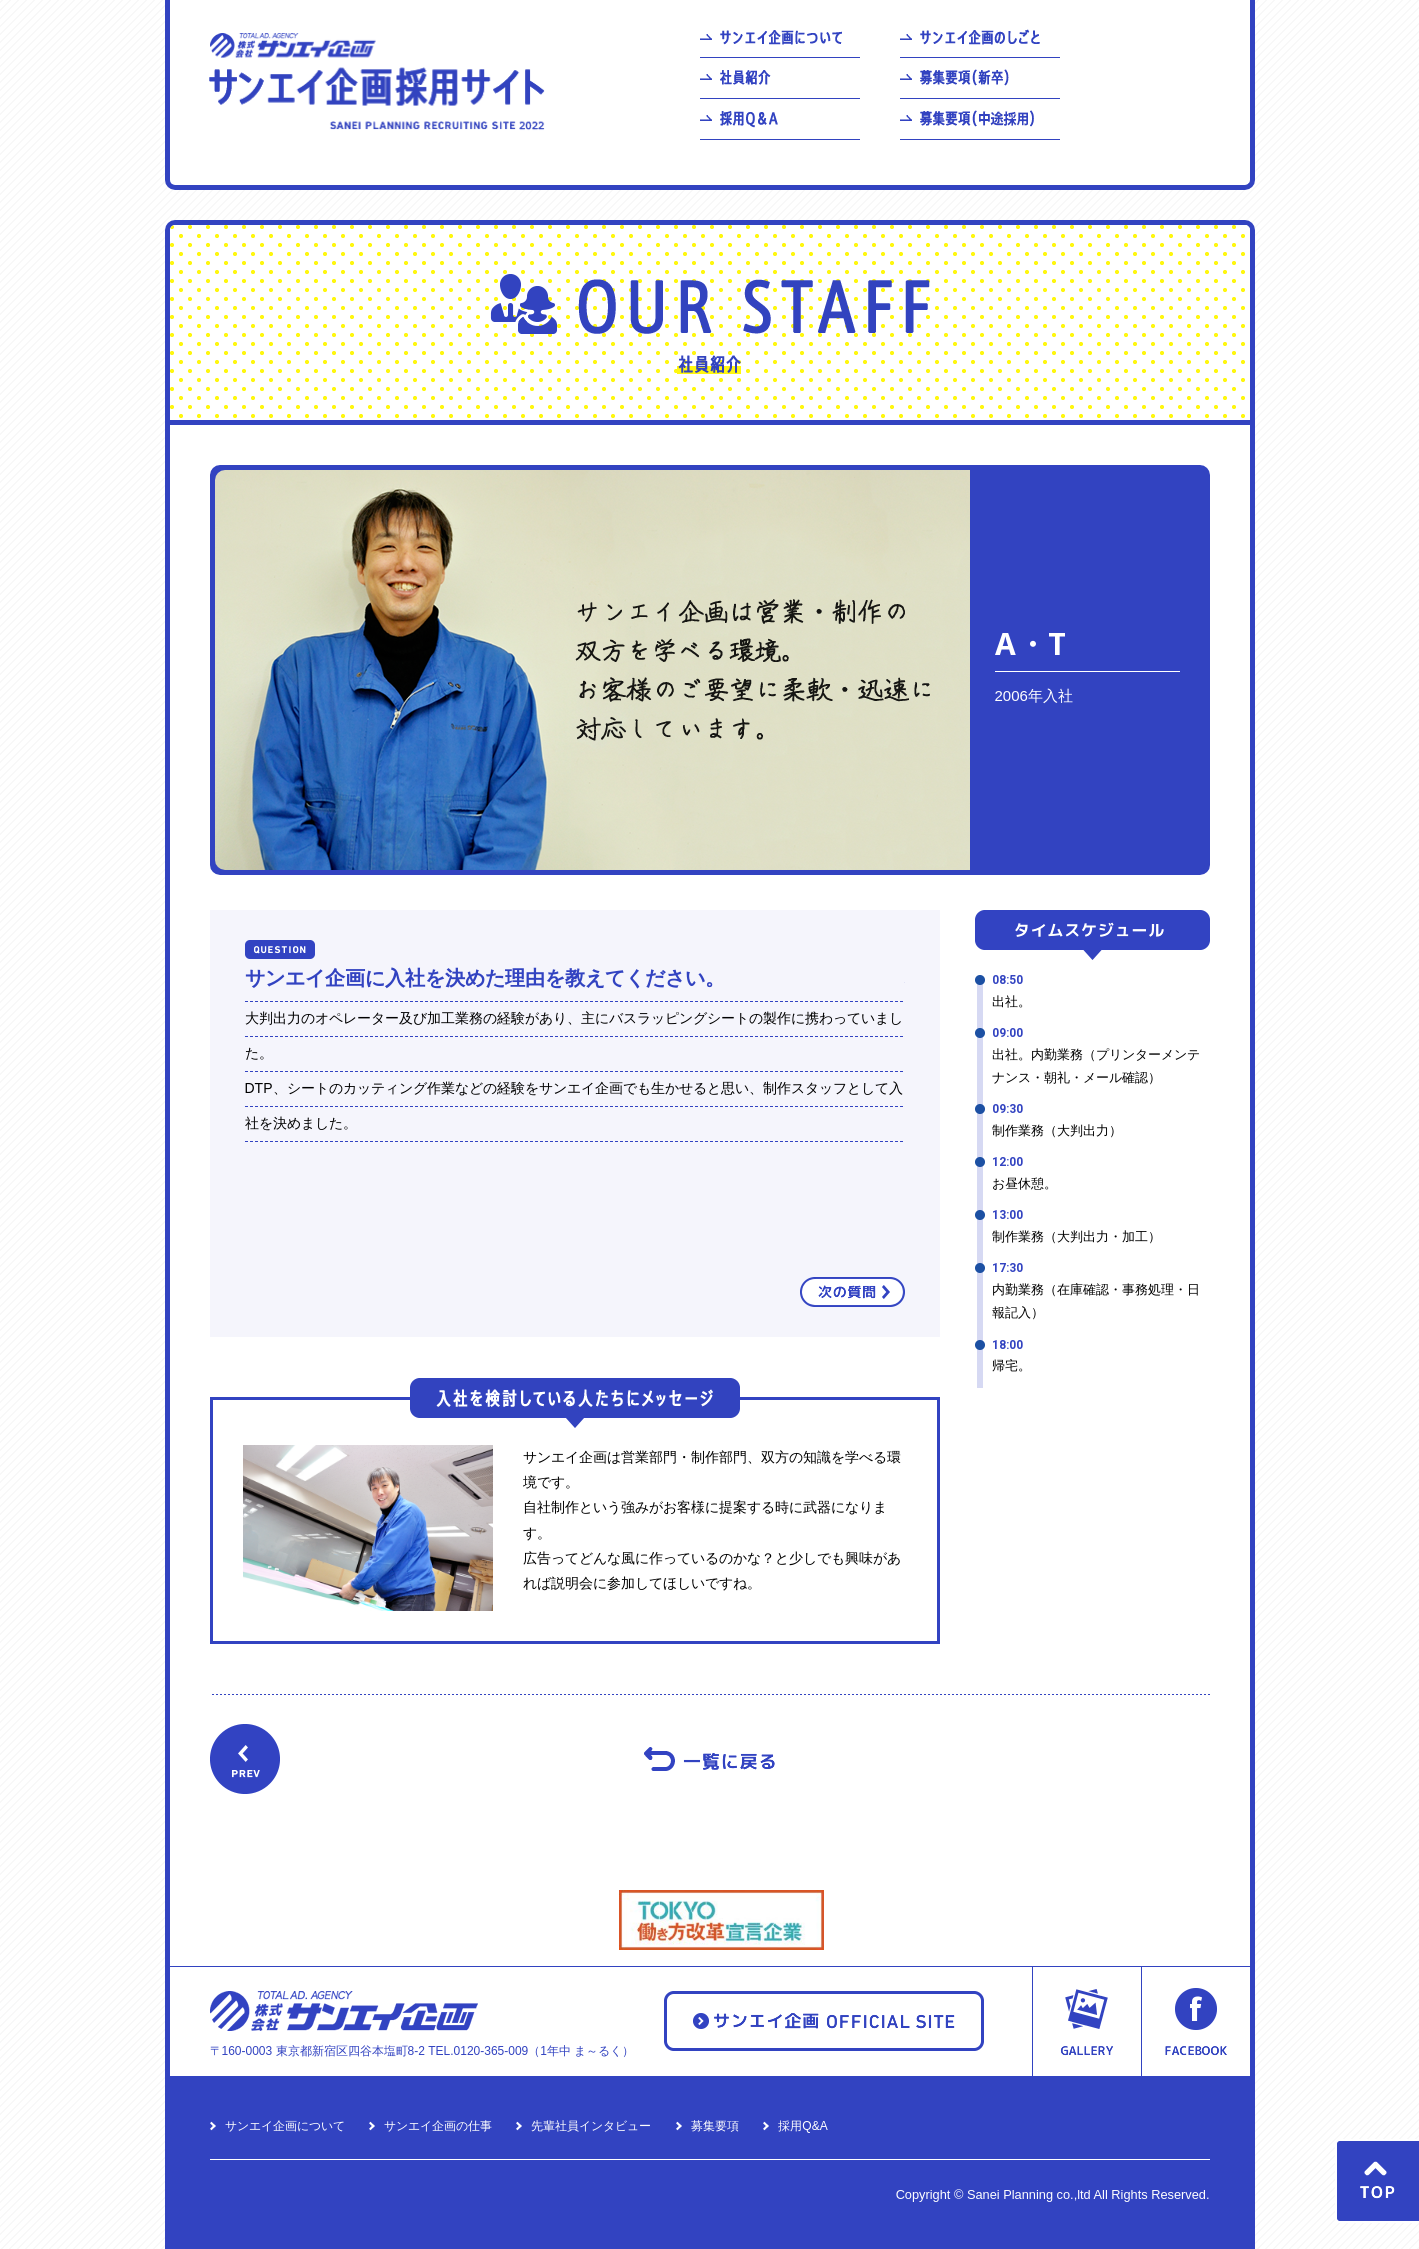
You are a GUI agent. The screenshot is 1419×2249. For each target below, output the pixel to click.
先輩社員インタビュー (591, 2126)
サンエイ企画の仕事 (438, 2126)
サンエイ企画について (285, 2126)
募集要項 (715, 2126)
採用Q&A (802, 2126)
